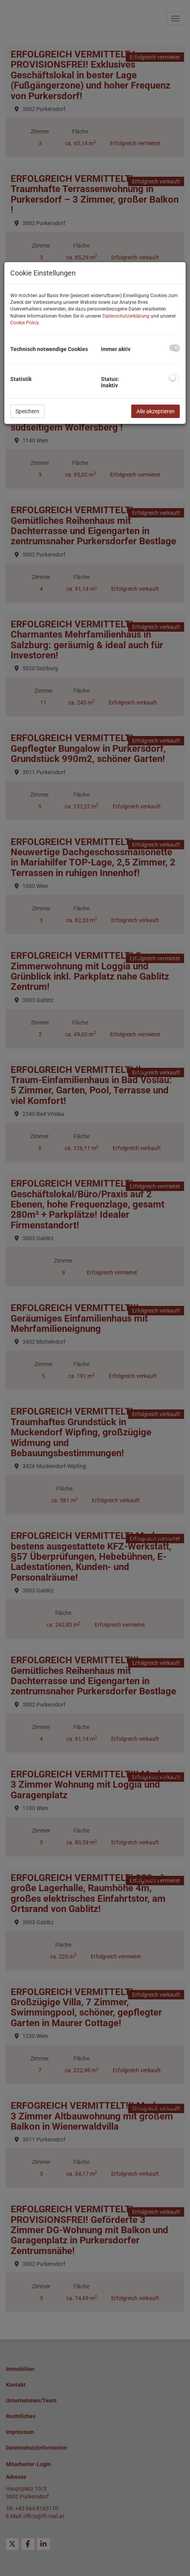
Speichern (27, 411)
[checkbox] (174, 347)
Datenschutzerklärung (125, 316)
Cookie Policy (24, 322)
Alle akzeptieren (155, 411)
